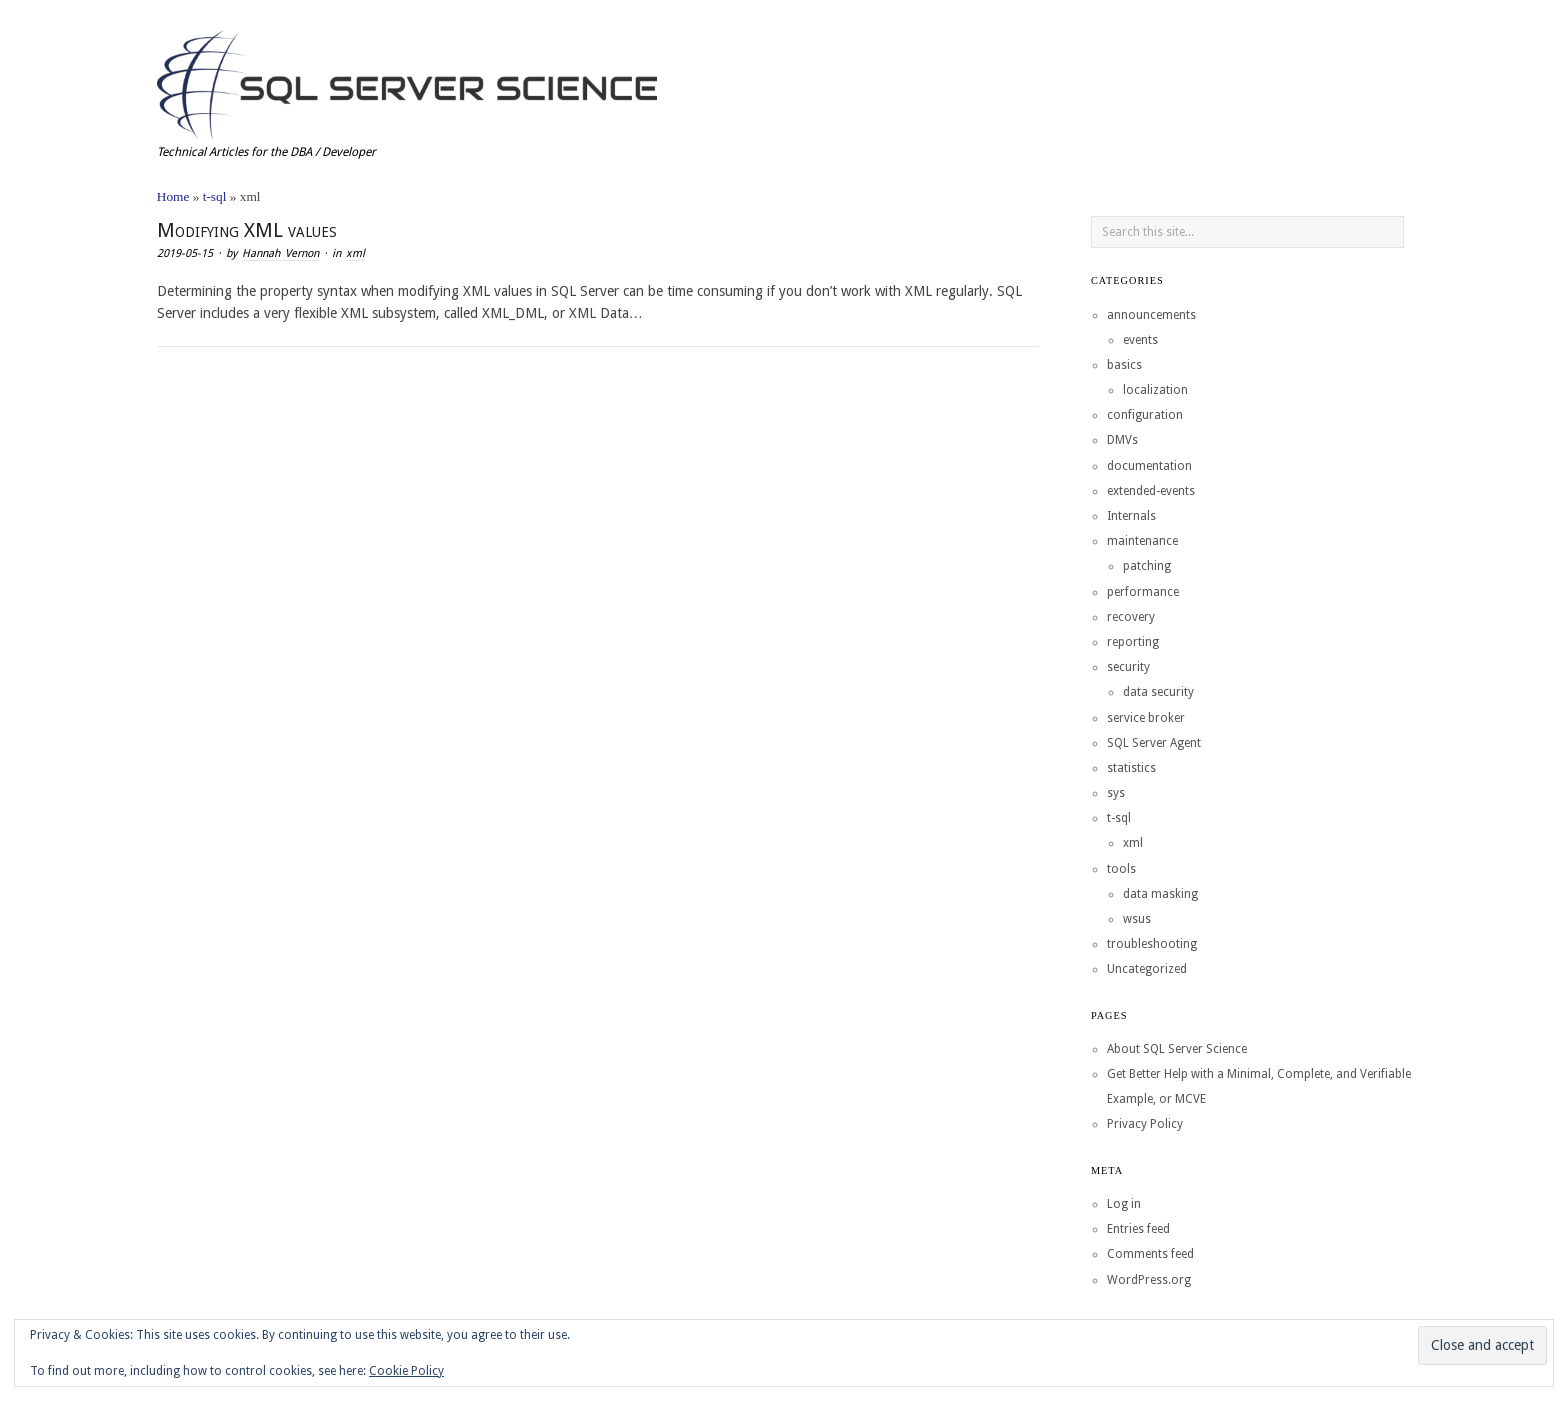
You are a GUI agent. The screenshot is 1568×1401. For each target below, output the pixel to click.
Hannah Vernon (280, 253)
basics (1124, 365)
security (1128, 667)
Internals (1131, 516)
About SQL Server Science (1177, 1049)
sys (1116, 793)
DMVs (1122, 440)
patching (1147, 566)
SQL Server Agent (1154, 743)
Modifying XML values (247, 230)
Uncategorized (1147, 969)
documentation (1149, 466)
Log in (1124, 1204)
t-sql (215, 196)
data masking (1160, 894)
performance (1143, 592)
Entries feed (1138, 1229)
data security (1158, 692)
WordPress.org (1149, 1280)
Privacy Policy (1145, 1124)
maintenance (1142, 541)
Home (173, 196)
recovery (1131, 617)
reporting (1133, 642)
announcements (1151, 315)
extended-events (1151, 491)
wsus (1137, 919)
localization (1155, 390)
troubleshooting (1152, 944)
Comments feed (1150, 1254)
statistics (1131, 768)
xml (355, 253)
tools (1121, 869)
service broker (1146, 718)
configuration (1145, 415)
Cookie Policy (406, 1371)
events (1140, 340)
